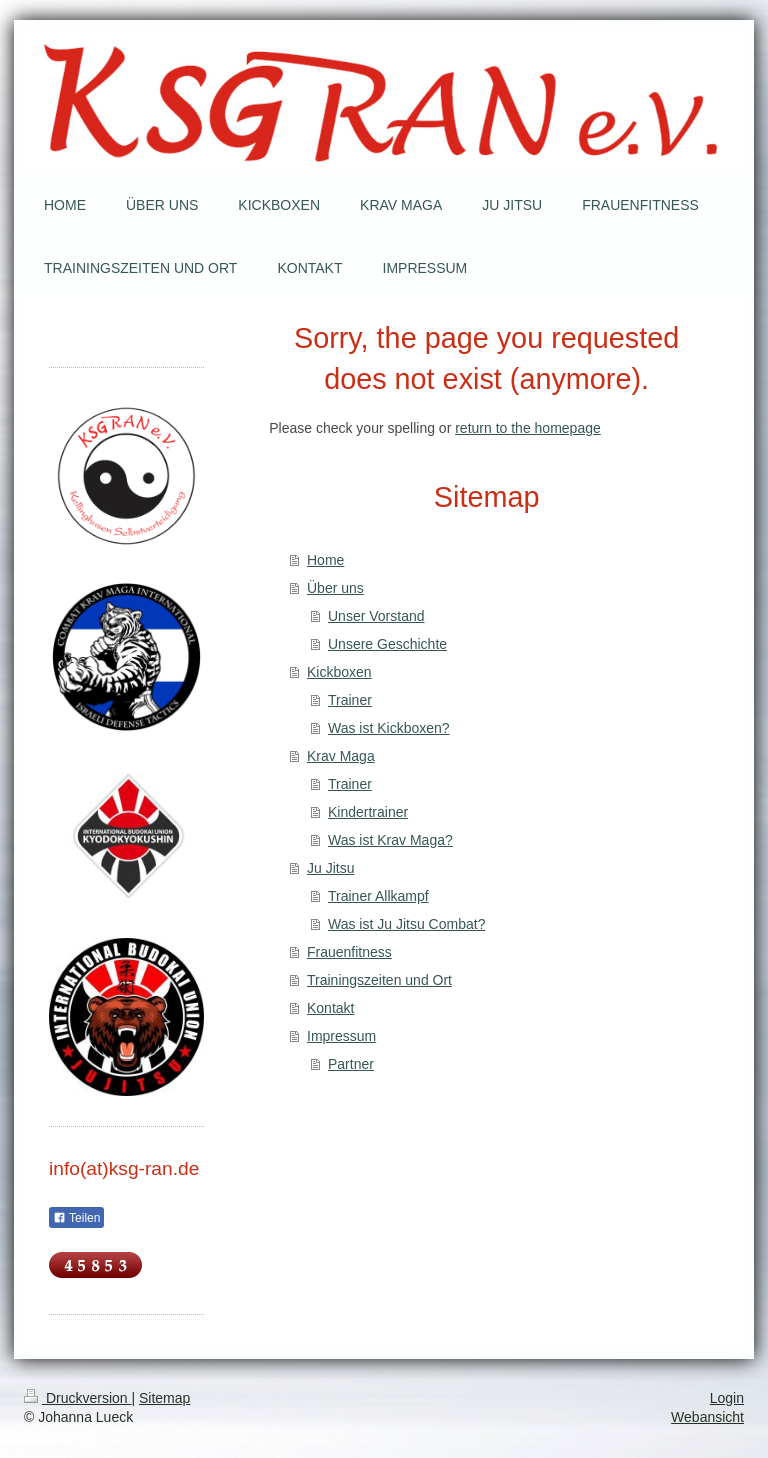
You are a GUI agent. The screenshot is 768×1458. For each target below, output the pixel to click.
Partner (351, 1064)
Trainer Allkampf (378, 896)
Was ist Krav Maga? (390, 840)
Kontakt (330, 1008)
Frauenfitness (349, 952)
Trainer (350, 700)
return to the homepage (528, 428)
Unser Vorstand (376, 616)
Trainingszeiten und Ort (379, 980)
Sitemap (164, 1398)
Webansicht (707, 1417)
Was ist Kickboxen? (389, 728)
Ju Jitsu (330, 868)
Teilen (76, 1218)
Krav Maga (341, 756)
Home (325, 560)
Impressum (341, 1036)
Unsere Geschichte (387, 644)
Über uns (335, 588)
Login (727, 1398)
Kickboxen (339, 672)
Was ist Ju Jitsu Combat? (406, 924)
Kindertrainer (368, 812)
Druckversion (77, 1398)
